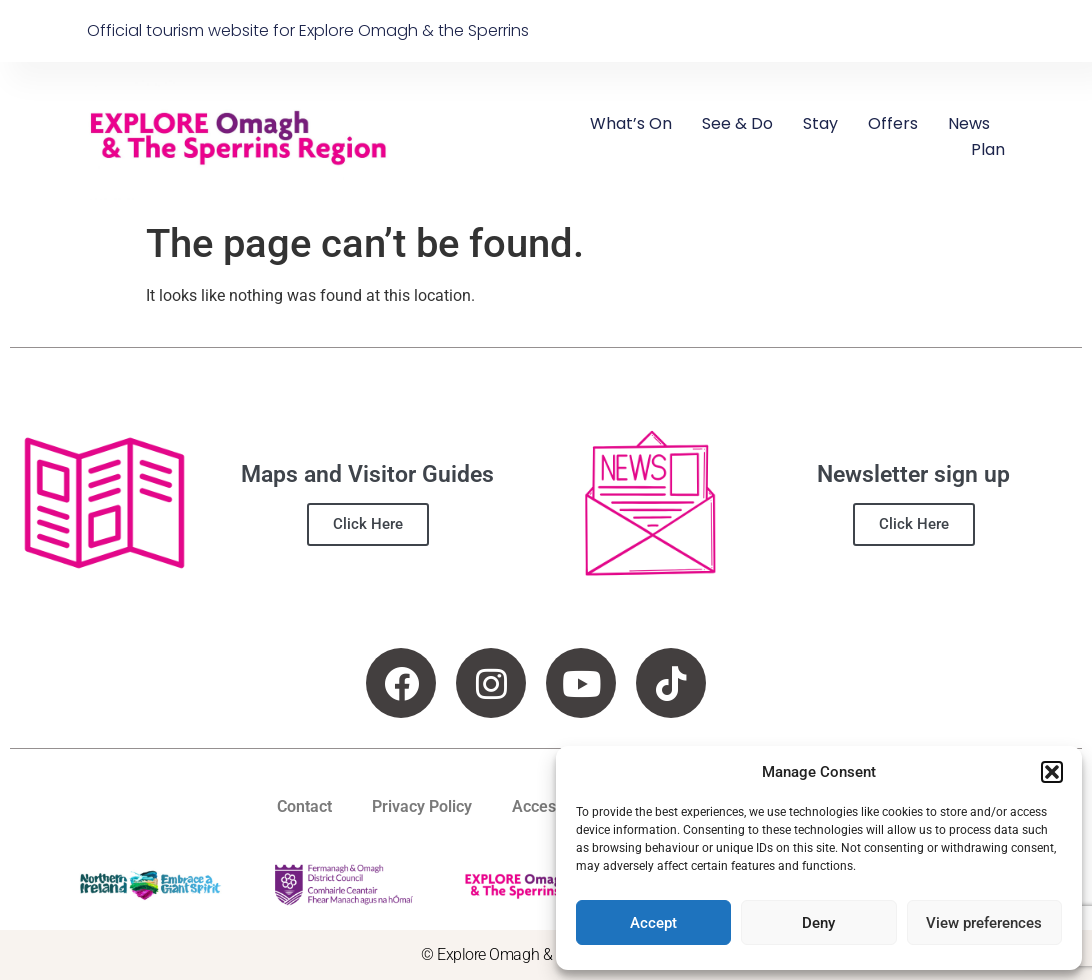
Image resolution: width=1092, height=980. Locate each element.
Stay (820, 123)
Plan (988, 149)
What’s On (631, 123)
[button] (1052, 772)
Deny (818, 923)
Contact (304, 806)
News (969, 123)
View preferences (984, 923)
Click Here (368, 524)
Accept (653, 923)
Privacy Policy (422, 806)
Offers (893, 123)
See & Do (737, 123)
